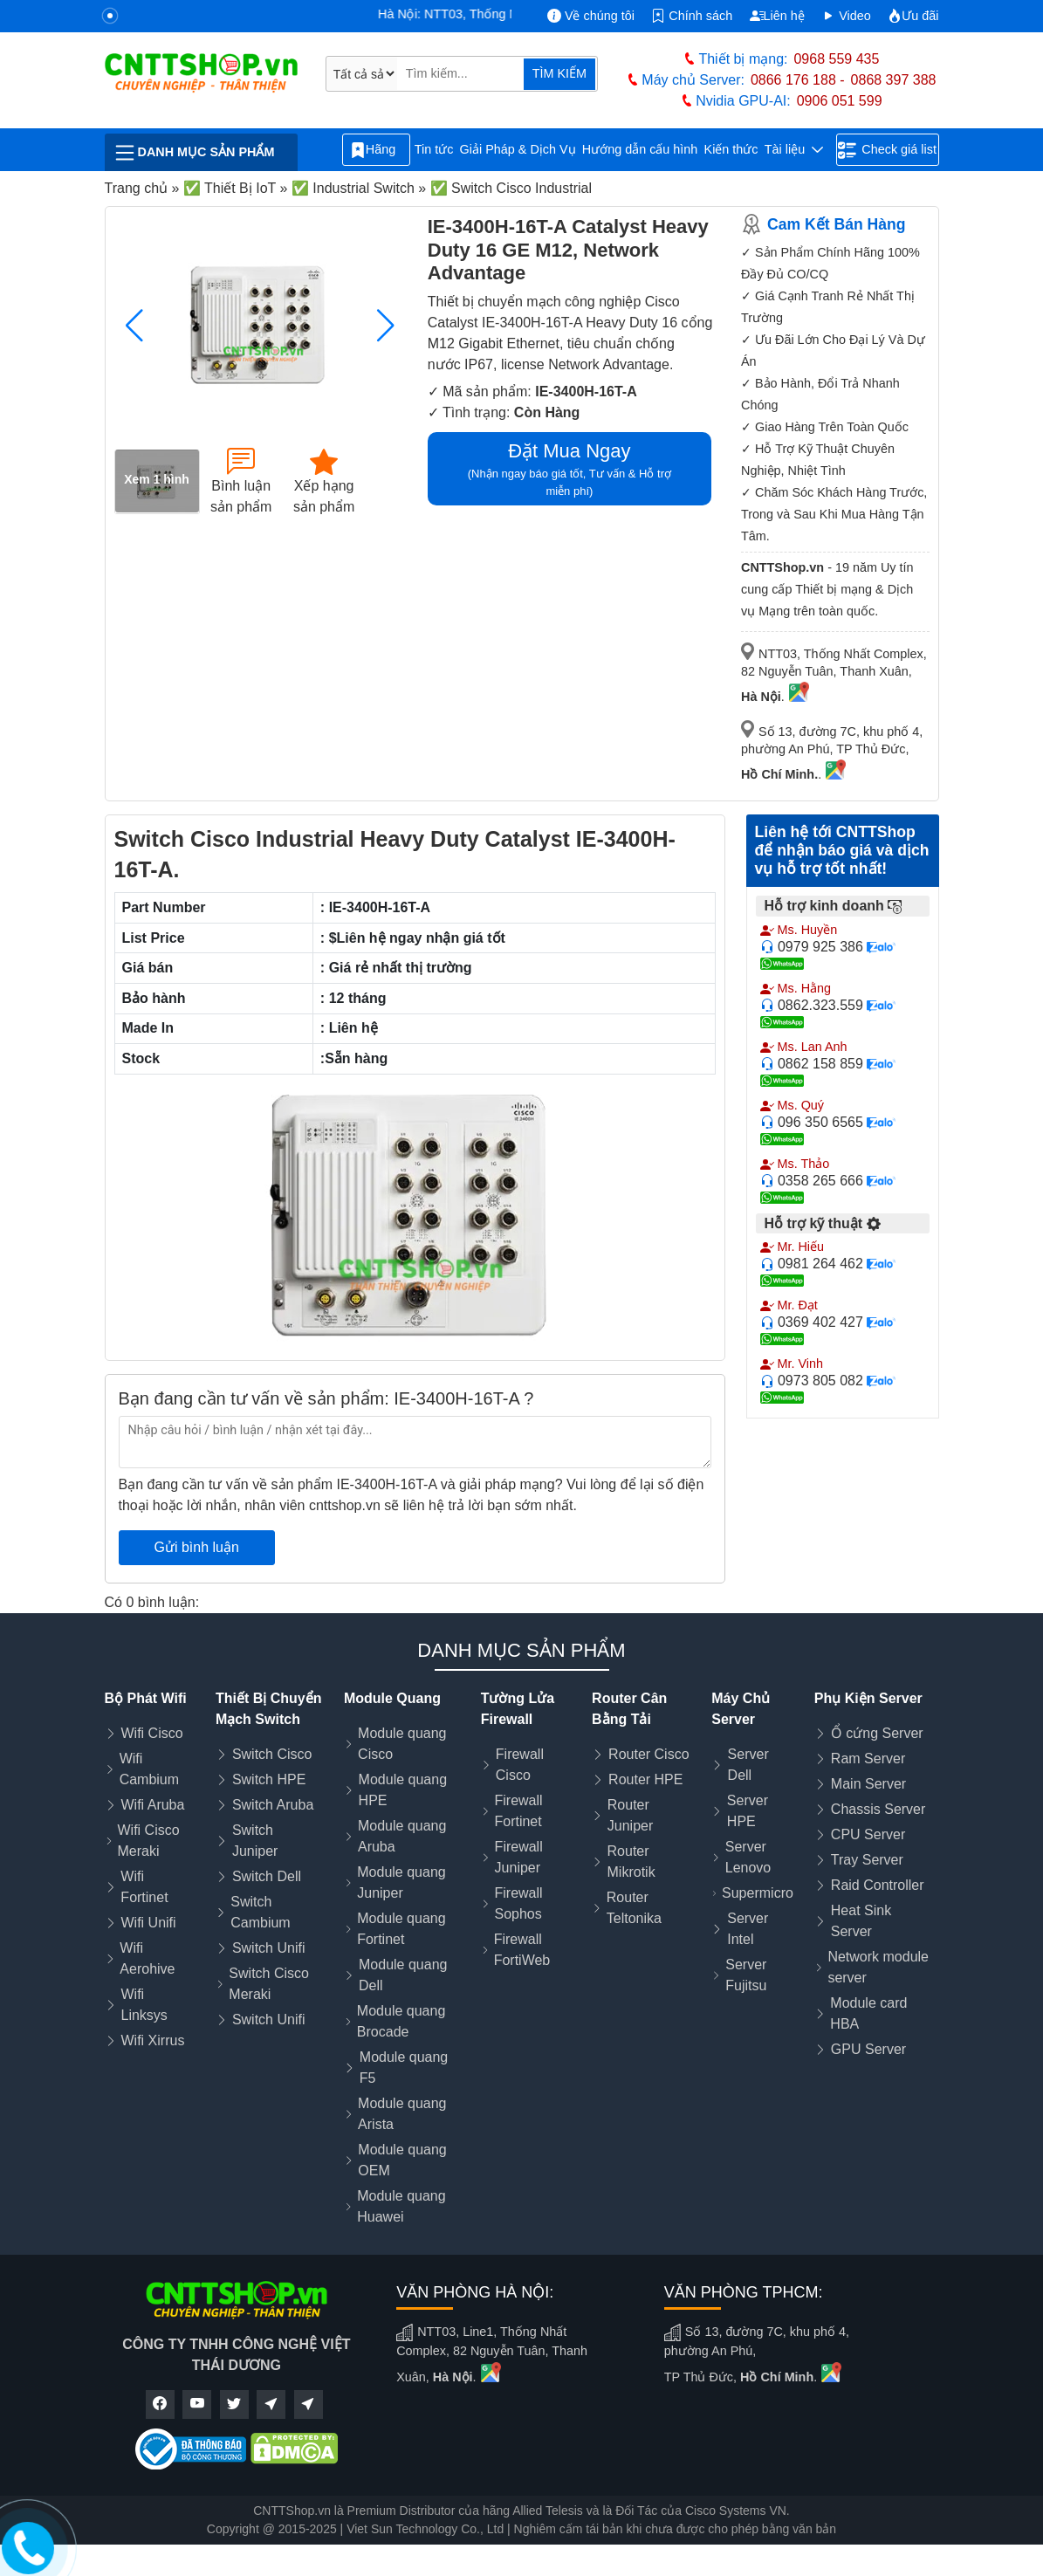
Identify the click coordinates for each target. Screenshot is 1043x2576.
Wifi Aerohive (147, 1958)
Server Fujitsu (745, 1975)
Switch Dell (266, 1876)
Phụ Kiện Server (868, 1698)
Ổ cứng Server (877, 1733)
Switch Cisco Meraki (269, 1984)
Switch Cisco (272, 1754)
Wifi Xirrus (153, 2040)
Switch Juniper (255, 1840)
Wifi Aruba (153, 1804)
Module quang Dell (403, 1975)
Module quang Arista (402, 2114)
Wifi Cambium (149, 1769)
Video (846, 16)
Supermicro (757, 1893)
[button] (386, 325)
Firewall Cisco (520, 1765)
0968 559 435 (836, 59)
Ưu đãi (913, 16)
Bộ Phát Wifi (146, 1698)
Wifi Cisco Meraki (149, 1840)
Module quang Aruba (402, 1836)
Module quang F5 (404, 2067)
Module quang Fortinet (401, 1929)
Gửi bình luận (196, 1547)
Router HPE (645, 1779)
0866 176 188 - (798, 79)
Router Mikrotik (631, 1861)
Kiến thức (731, 149)
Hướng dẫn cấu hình (640, 149)
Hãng (376, 150)
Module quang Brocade (401, 2021)
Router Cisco (648, 1754)
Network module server (878, 1967)
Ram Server (868, 1758)
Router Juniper (630, 1815)
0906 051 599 (839, 100)
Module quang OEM (402, 2160)
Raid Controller (877, 1885)
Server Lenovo (748, 1857)
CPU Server (868, 1834)
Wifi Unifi (148, 1922)
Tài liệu (794, 149)
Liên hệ (777, 16)
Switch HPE (268, 1779)
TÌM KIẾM (559, 73)
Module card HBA (868, 2013)
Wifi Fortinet (144, 1887)
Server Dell (748, 1765)
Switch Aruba (272, 1804)
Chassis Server (878, 1809)
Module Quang (392, 1698)
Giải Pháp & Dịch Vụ (518, 149)
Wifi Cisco (152, 1733)
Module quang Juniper (401, 1882)
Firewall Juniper (519, 1857)
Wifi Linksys (143, 2005)
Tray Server (867, 1859)
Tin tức (434, 149)
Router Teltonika (634, 1908)
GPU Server (868, 2049)
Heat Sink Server (861, 1921)
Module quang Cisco (402, 1744)
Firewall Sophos (518, 1903)
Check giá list (887, 150)
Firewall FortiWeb (522, 1950)
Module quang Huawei (401, 2206)
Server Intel (747, 1929)
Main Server (868, 1783)
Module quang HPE (403, 1790)
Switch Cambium (260, 1912)
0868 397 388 (894, 79)
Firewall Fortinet (518, 1811)
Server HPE (747, 1811)
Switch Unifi (268, 1948)
